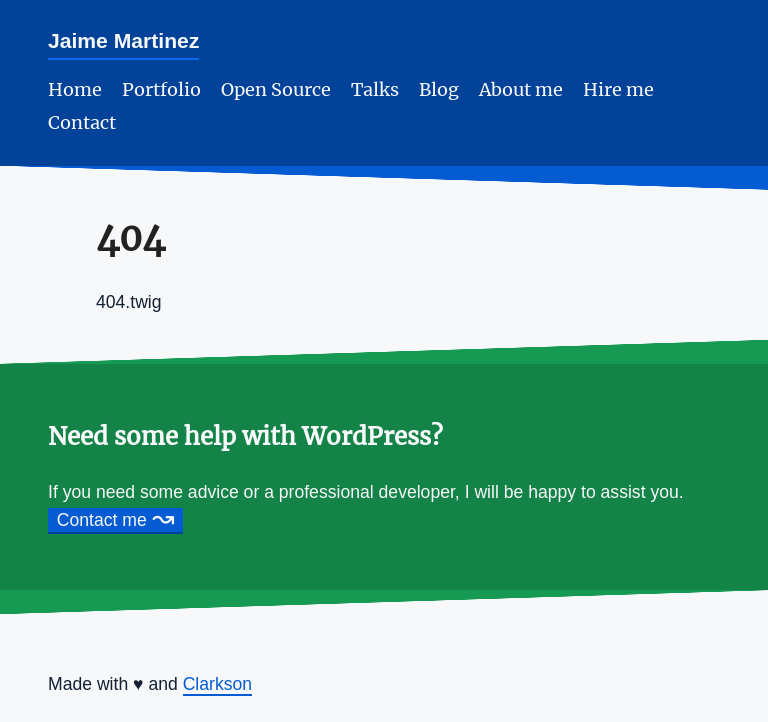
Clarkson (217, 684)
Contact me (116, 520)
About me (521, 90)
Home (75, 90)
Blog (439, 90)
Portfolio (161, 90)
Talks (375, 90)
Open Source (276, 90)
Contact (82, 123)
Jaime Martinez (123, 40)
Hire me (618, 90)
